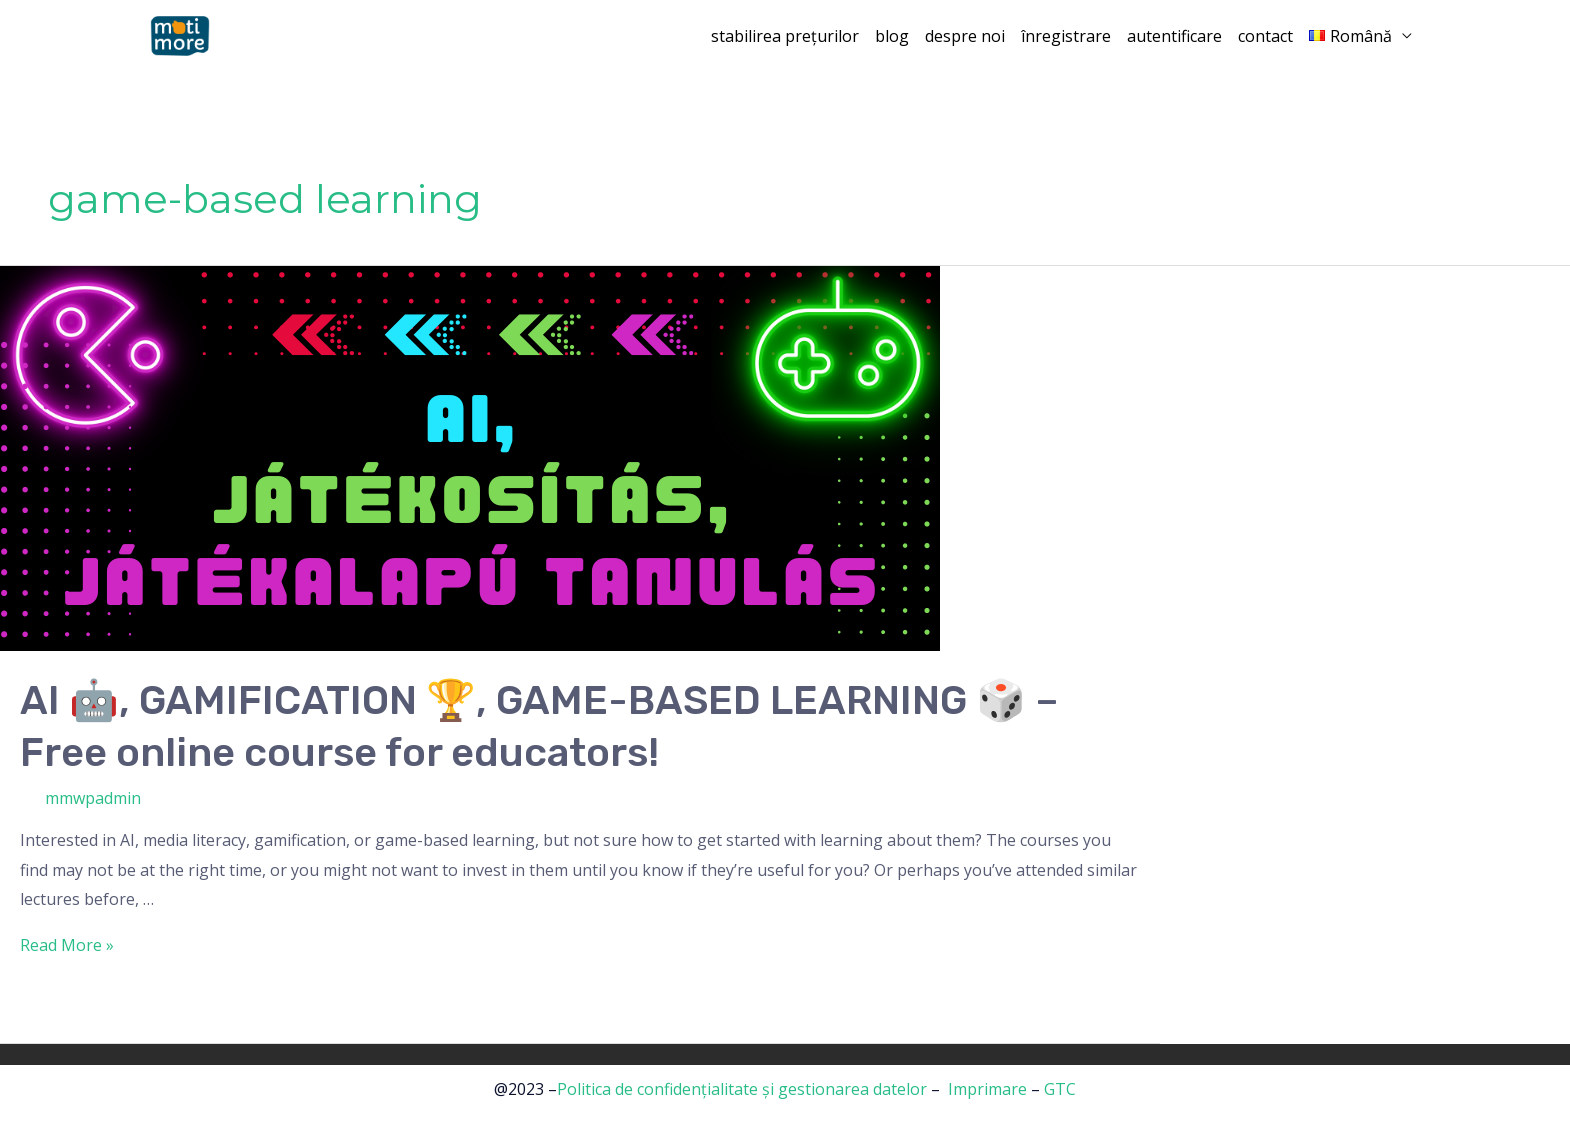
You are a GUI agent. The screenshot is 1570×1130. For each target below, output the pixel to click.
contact (1265, 36)
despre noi (965, 36)
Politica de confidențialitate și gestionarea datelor (742, 1089)
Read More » (67, 945)
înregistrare (1066, 36)
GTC (1060, 1089)
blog (892, 36)
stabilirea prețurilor (785, 36)
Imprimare (987, 1089)
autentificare (1174, 36)
